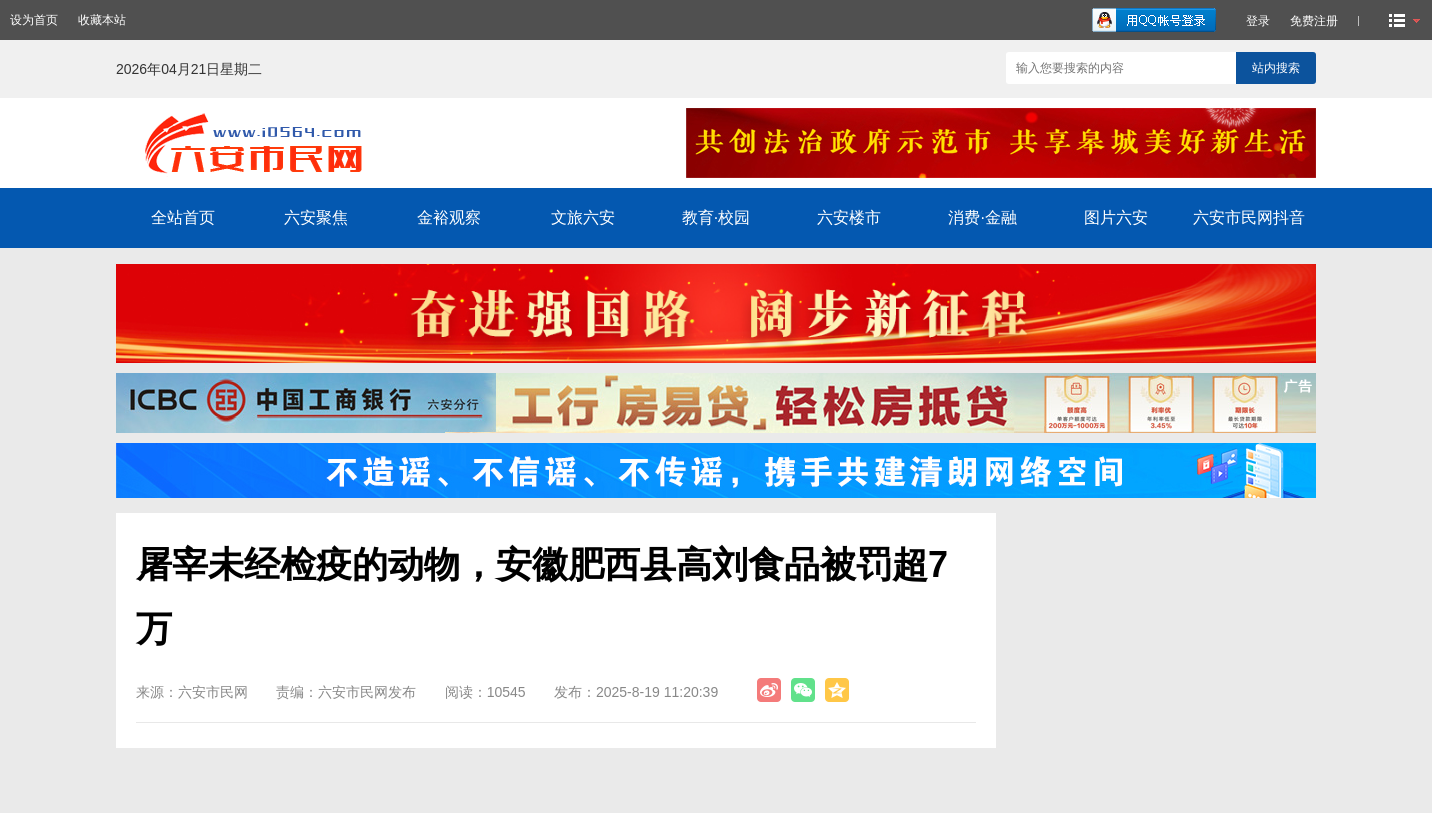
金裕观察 (449, 217)
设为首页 (34, 20)
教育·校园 (716, 217)
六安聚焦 (316, 217)
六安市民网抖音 (1249, 217)
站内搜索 (1276, 68)
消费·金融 (982, 217)
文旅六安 (583, 217)
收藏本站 (102, 20)
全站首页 (183, 217)
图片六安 (1116, 217)
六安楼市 (849, 217)
